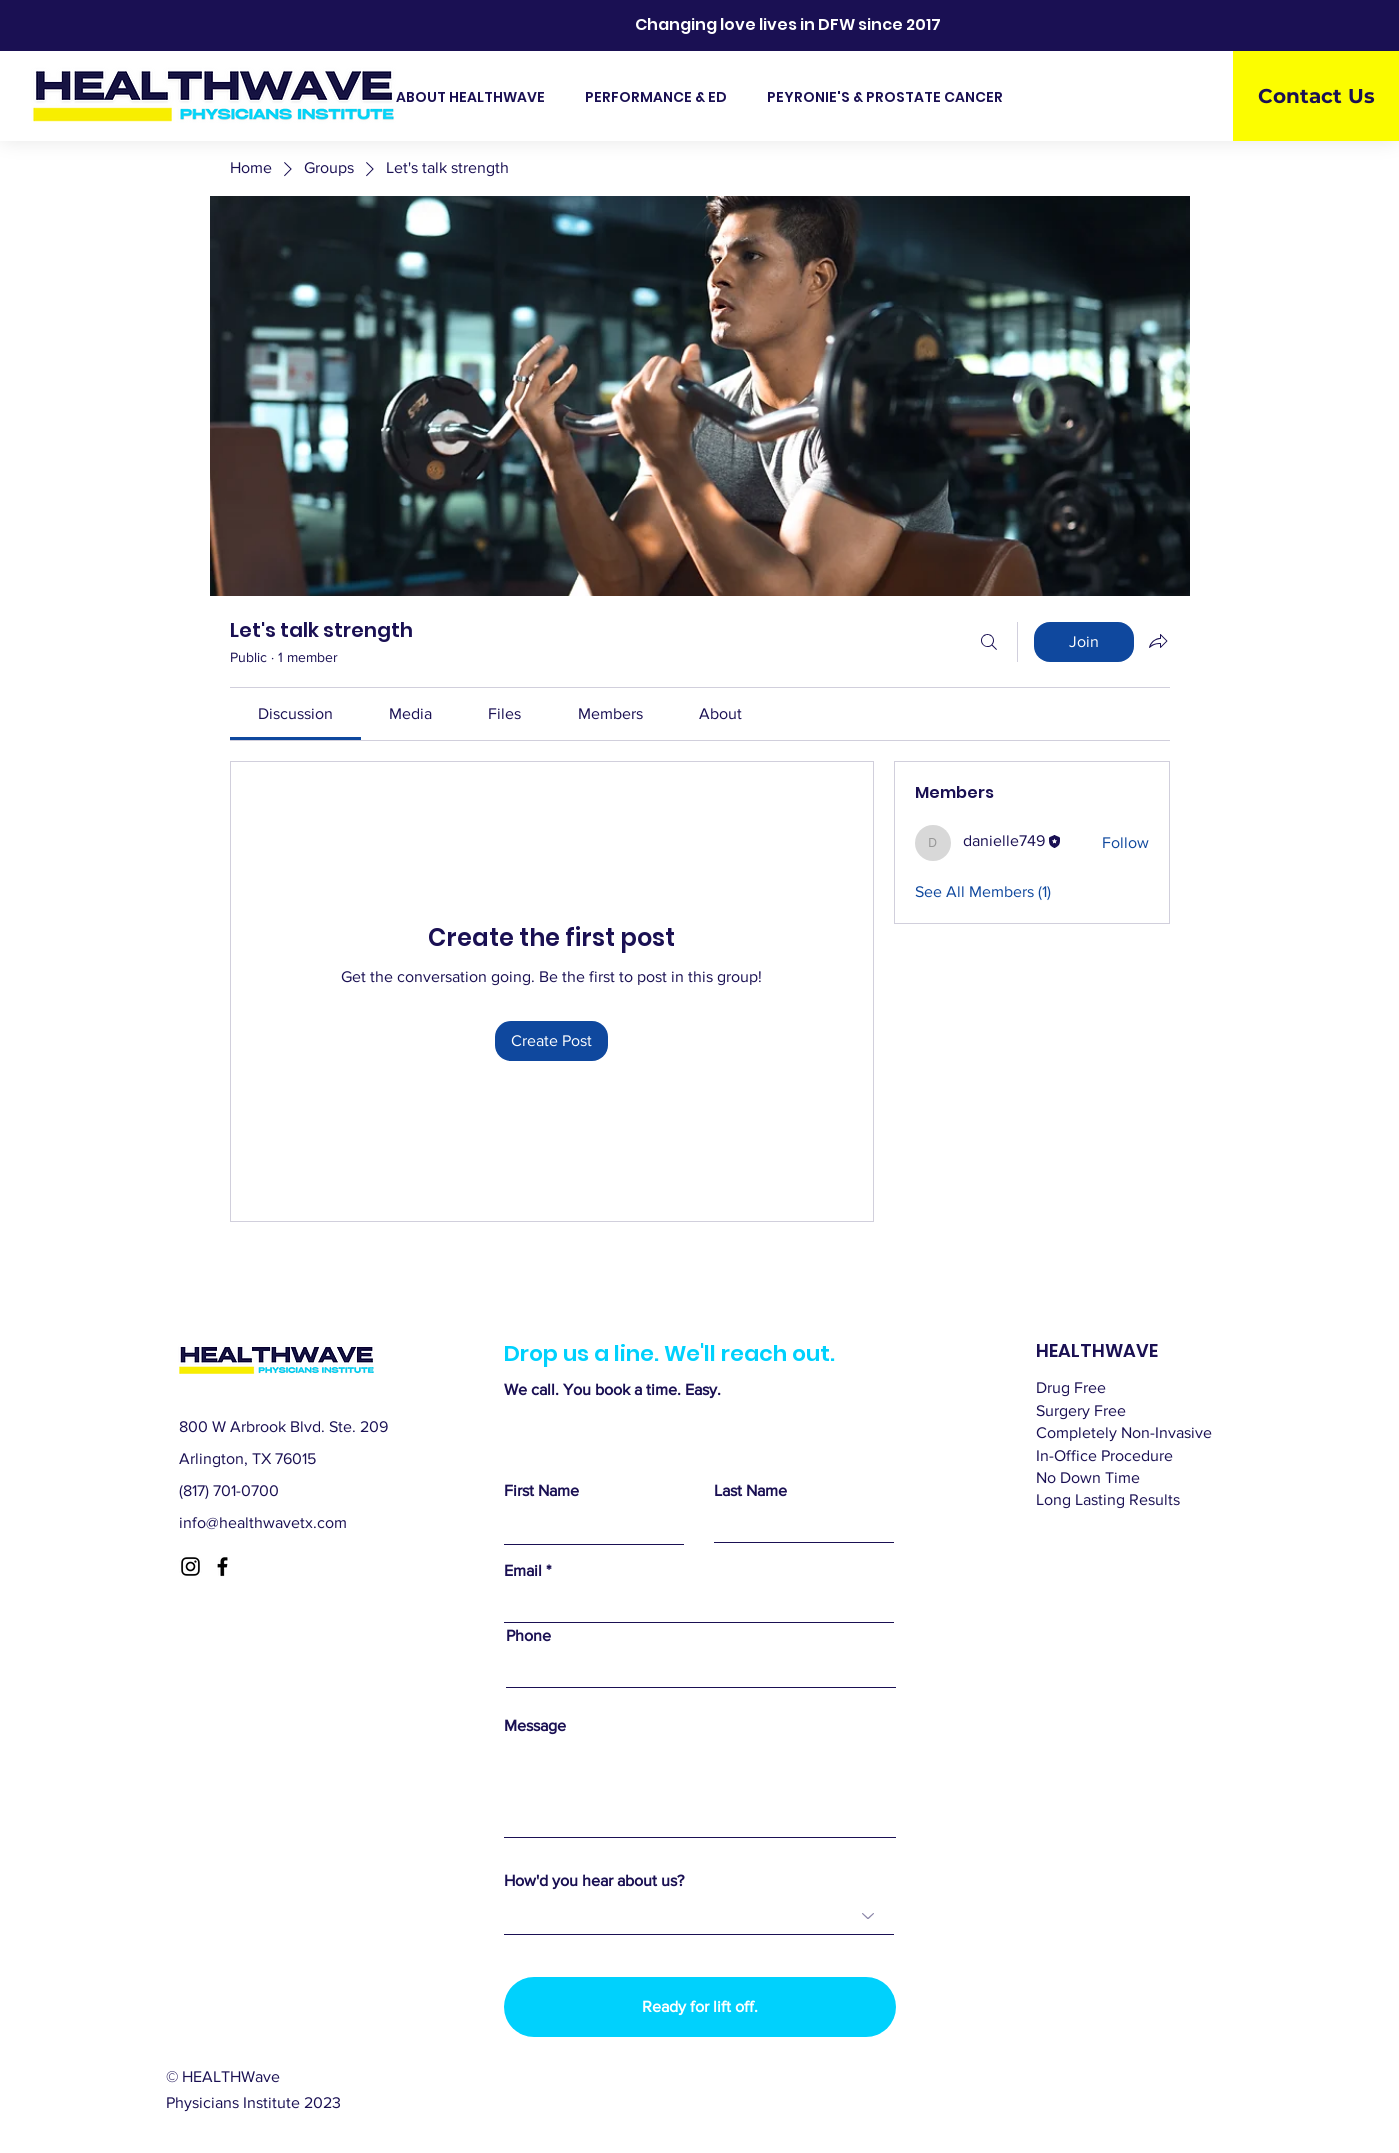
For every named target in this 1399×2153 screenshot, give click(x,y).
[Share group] (1158, 641)
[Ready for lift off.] (700, 2007)
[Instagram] (190, 1566)
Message (535, 1726)
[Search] (989, 642)
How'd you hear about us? (594, 1881)
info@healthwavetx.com (263, 1522)
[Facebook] (222, 1566)
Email (523, 1571)
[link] (295, 713)
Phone (528, 1636)
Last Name (750, 1491)
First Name (541, 1491)
